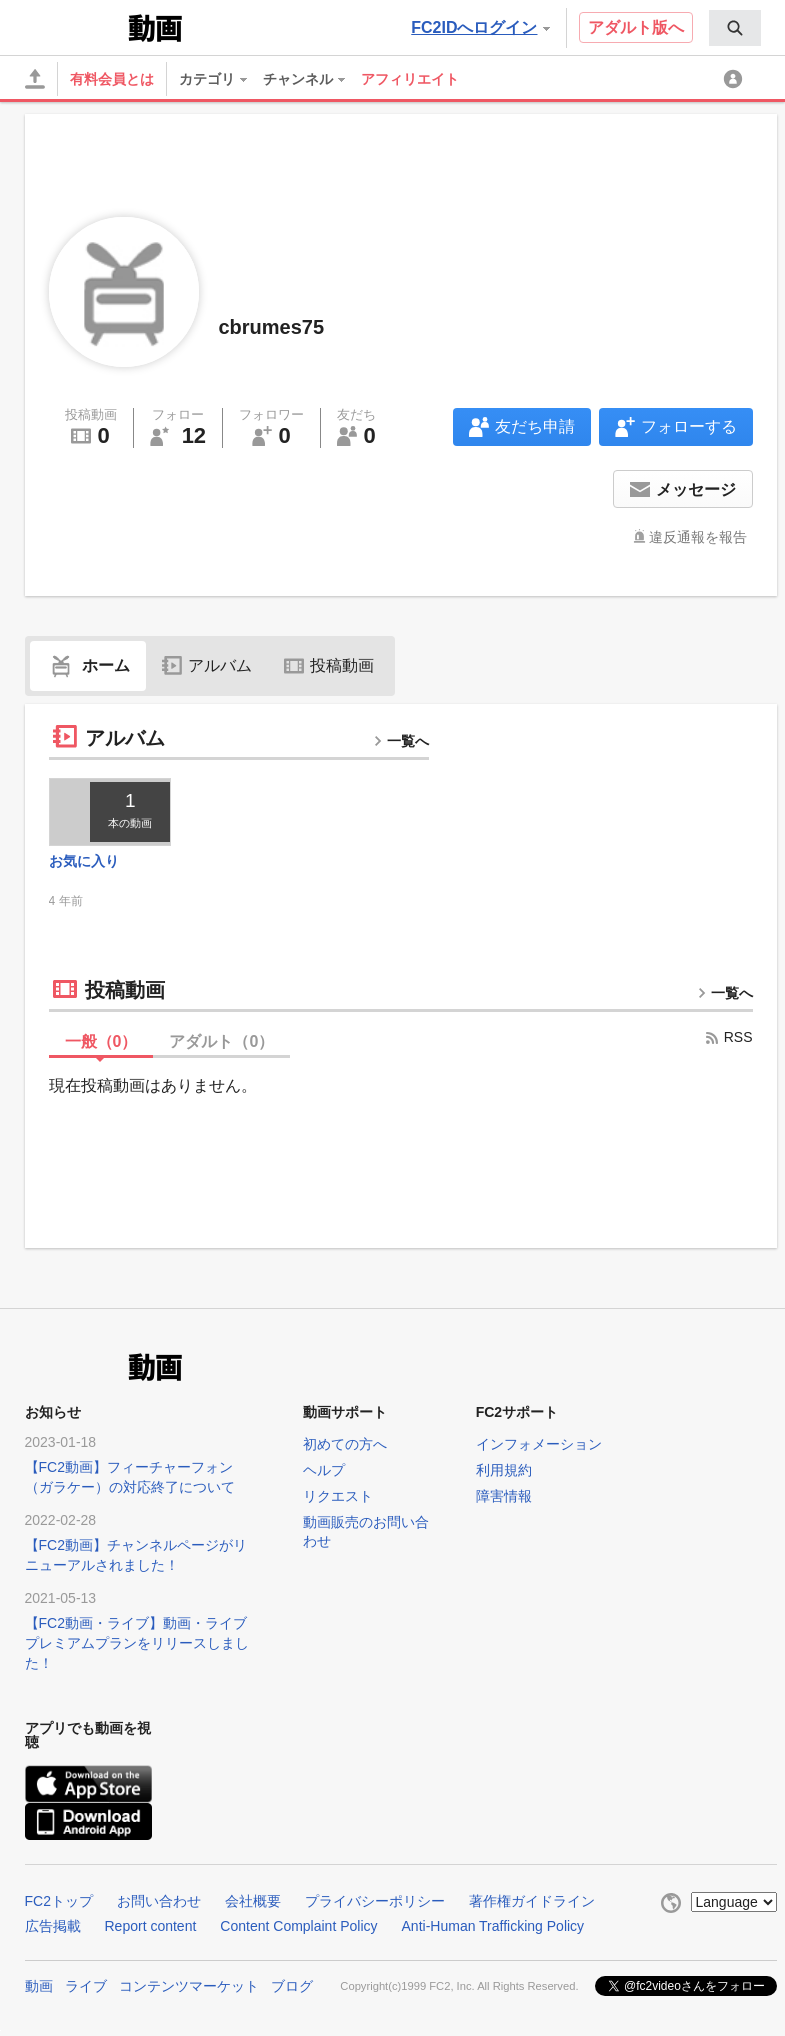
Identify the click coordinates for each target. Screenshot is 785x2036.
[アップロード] (35, 79)
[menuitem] (735, 28)
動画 (39, 1986)
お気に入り (84, 861)
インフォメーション (539, 1444)
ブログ (292, 1986)
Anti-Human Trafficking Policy (493, 1926)
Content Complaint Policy (298, 1926)
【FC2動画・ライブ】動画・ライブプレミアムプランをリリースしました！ (137, 1643)
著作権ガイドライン (532, 1901)
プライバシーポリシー (375, 1901)
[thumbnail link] (110, 812)
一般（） (101, 1041)
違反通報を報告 (698, 537)
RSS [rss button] (728, 1037)
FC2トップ (59, 1901)
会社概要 (253, 1901)
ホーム (88, 665)
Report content (151, 1926)
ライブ (86, 1986)
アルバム (207, 665)
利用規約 (504, 1470)
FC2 (74, 26)
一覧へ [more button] (401, 741)
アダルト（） (221, 1041)
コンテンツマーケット (189, 1986)
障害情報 (504, 1496)
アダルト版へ (636, 27)
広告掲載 (53, 1926)
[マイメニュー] (736, 79)
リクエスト (338, 1496)
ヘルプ (324, 1470)
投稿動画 (329, 665)
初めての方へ (345, 1444)
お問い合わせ (159, 1901)
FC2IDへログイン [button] (480, 27)
